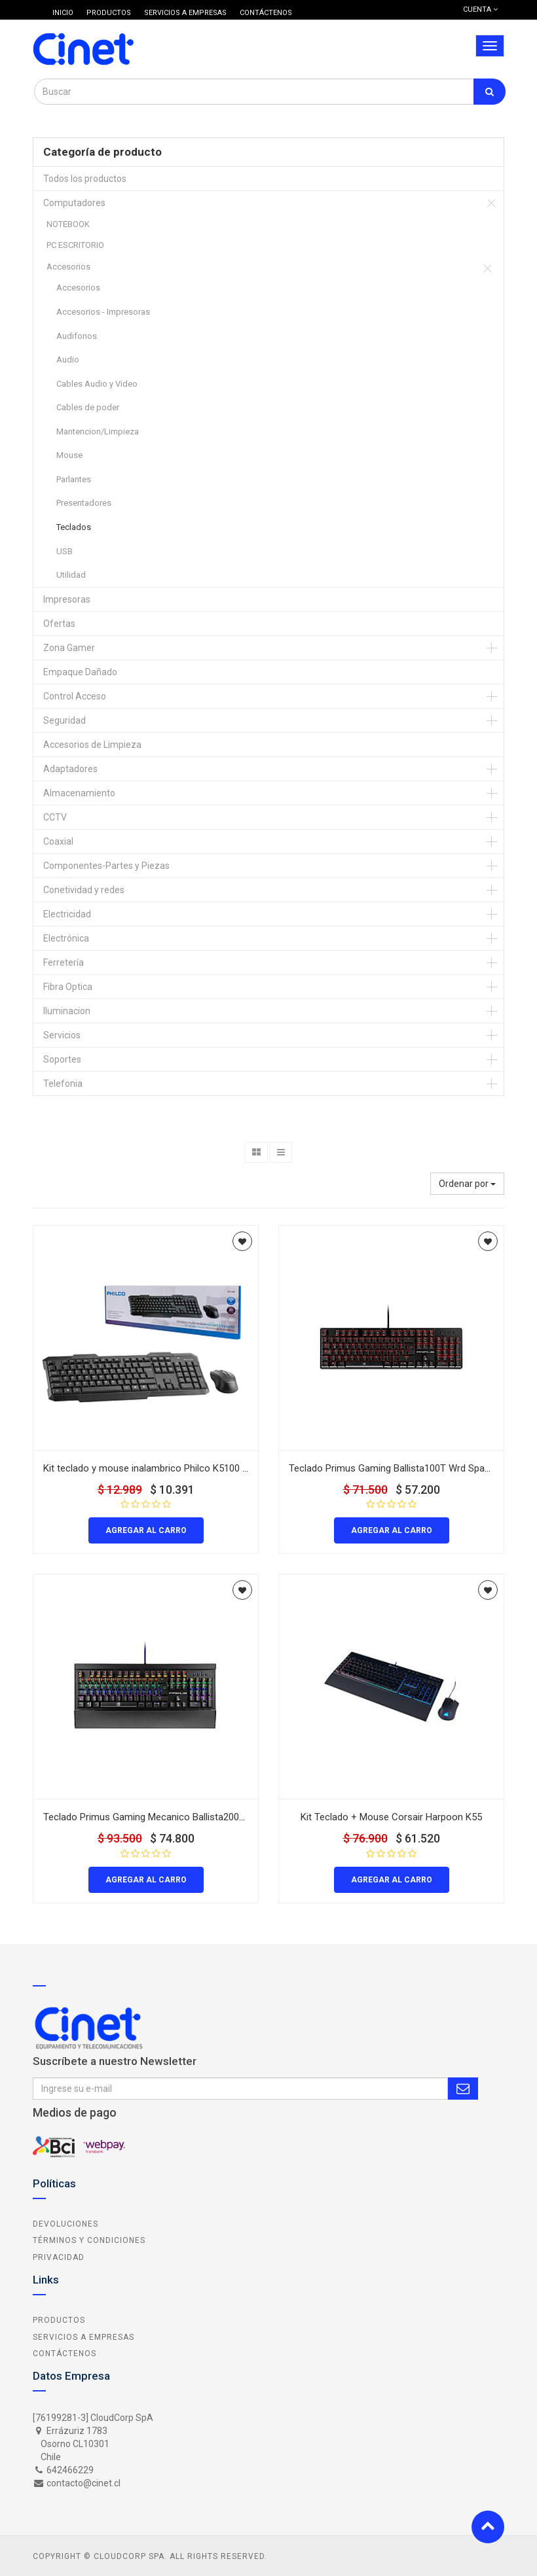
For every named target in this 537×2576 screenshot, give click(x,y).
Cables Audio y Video (97, 384)
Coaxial (58, 841)
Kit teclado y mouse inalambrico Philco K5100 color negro (167, 1468)
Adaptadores (70, 769)
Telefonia (63, 1083)
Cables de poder (87, 407)
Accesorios (68, 267)
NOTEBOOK (68, 224)
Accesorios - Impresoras (103, 312)
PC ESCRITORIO (75, 245)
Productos (59, 2320)
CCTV (55, 817)
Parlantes (73, 479)
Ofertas (59, 623)
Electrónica (66, 938)
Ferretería (63, 962)
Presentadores (83, 503)
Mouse (69, 455)
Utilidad (71, 575)
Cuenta (480, 9)
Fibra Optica (67, 986)
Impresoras (66, 599)
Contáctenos (64, 2353)
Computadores (74, 203)
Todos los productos (84, 178)
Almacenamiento (79, 793)
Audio (67, 359)
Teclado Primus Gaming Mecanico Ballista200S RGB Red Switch (179, 1817)
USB (64, 551)
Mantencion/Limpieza (97, 431)
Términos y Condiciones (89, 2240)
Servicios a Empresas (83, 2337)
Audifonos (76, 336)
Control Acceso (74, 696)
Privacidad (58, 2257)
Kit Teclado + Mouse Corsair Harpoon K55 (391, 1817)
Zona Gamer (69, 648)
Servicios (62, 1035)
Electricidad (67, 914)
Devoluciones (65, 2224)
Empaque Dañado (80, 672)
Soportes (62, 1059)
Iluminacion (66, 1011)
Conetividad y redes (83, 890)
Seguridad (64, 720)
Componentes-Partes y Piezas (106, 865)
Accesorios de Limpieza (92, 744)
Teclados (73, 527)
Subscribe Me (463, 2088)
